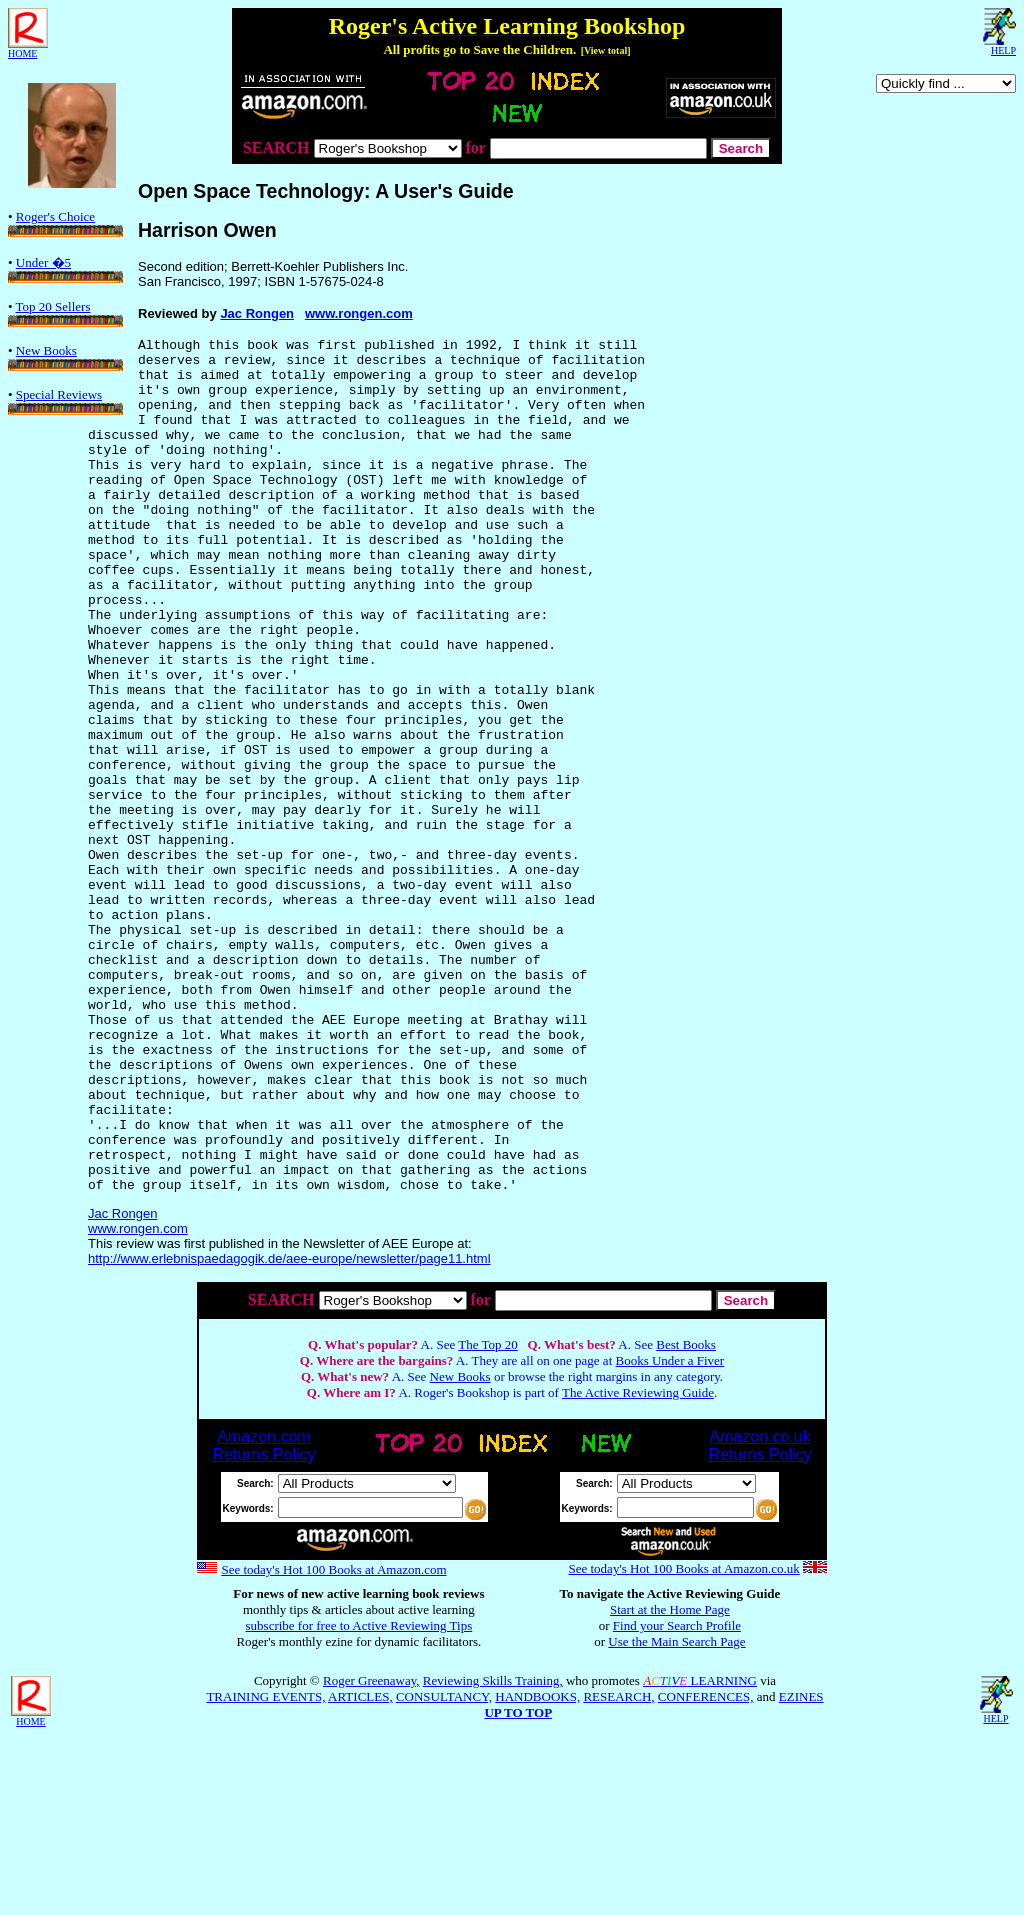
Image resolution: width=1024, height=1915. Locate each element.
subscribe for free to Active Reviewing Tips (359, 1796)
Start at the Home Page (670, 1780)
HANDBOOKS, (537, 1867)
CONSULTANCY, (444, 1867)
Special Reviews (65, 401)
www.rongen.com (359, 313)
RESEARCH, (618, 1867)
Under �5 (65, 269)
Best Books (686, 1515)
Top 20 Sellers (65, 313)
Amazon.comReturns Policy (263, 1616)
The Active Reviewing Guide (638, 1563)
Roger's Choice (65, 223)
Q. (314, 1515)
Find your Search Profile (677, 1796)
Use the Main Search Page (676, 1812)
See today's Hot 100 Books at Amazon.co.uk (683, 1739)
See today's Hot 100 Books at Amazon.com (333, 1740)
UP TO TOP (518, 1883)
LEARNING (700, 1851)
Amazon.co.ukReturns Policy (759, 1616)
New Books (65, 357)
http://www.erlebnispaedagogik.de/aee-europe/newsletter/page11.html (289, 1429)
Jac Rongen (257, 313)
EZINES (801, 1867)
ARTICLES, (360, 1867)
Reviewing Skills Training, (493, 1851)
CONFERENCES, (706, 1867)
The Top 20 (488, 1515)
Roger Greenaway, (371, 1851)
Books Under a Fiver (670, 1531)
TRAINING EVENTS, (265, 1867)
